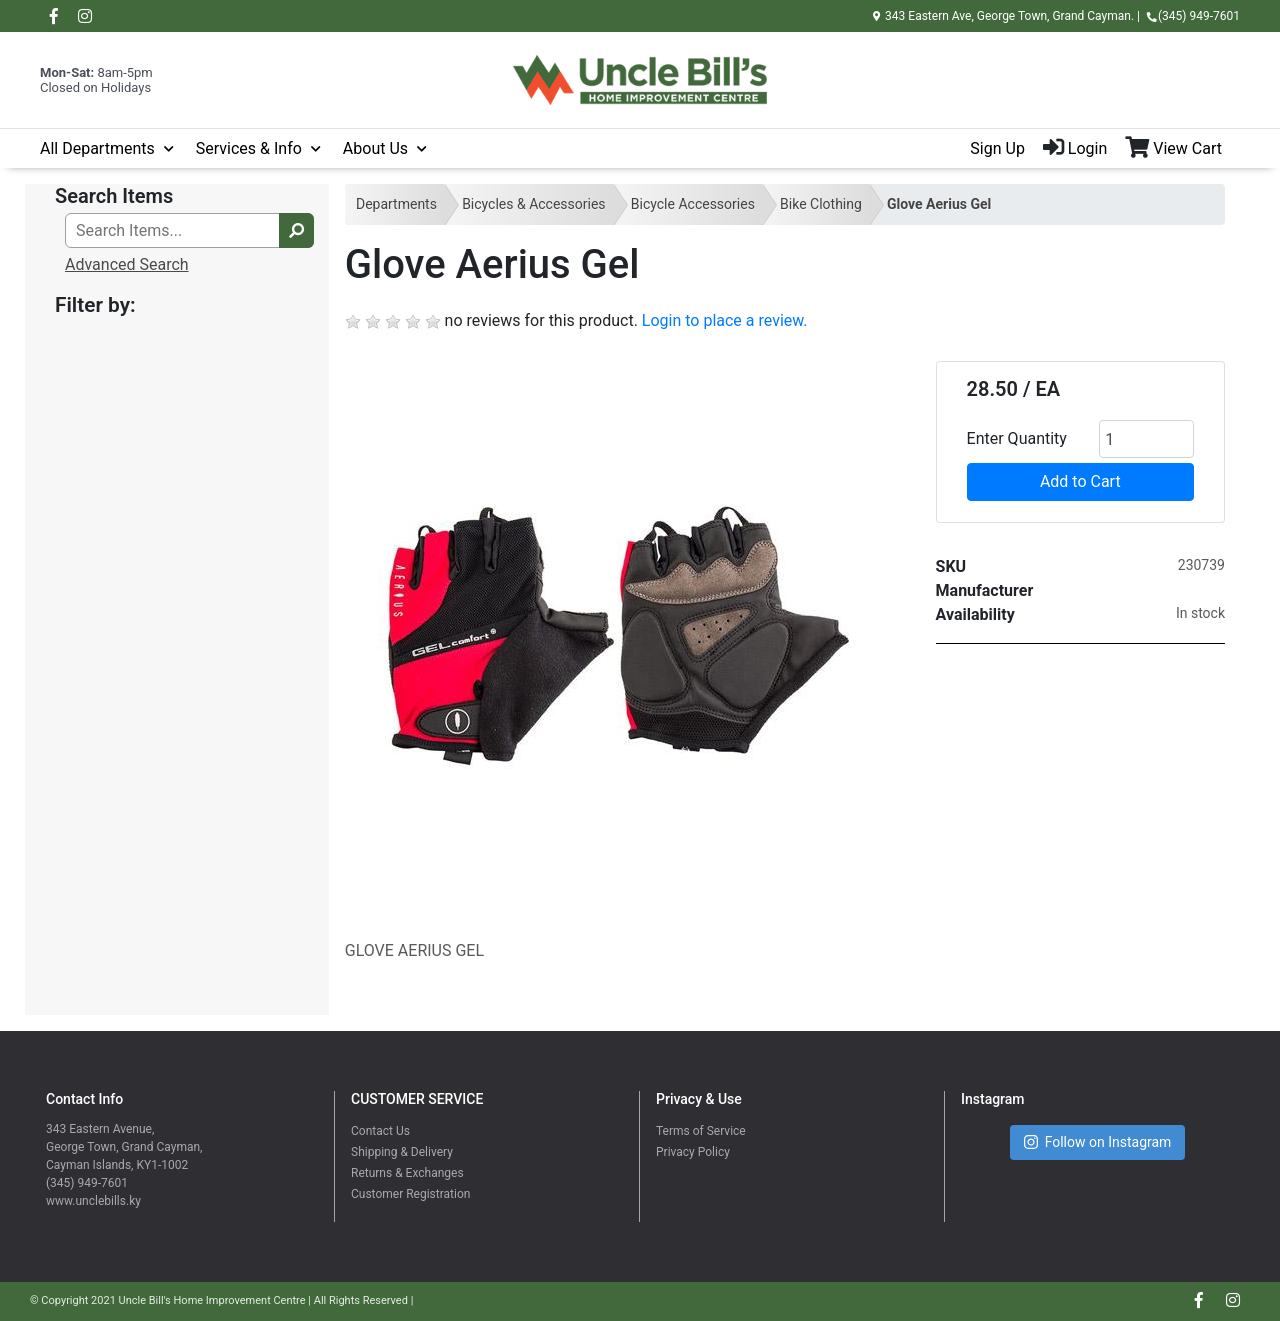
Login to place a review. (725, 320)
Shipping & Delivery (402, 1152)
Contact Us (380, 1131)
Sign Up (997, 148)
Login (1075, 148)
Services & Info (249, 148)
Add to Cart (1080, 481)
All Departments (97, 148)
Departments (396, 204)
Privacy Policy (693, 1152)
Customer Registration (410, 1194)
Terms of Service (701, 1131)
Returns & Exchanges (407, 1173)
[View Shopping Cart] (1182, 149)
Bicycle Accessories (693, 204)
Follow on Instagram (1098, 1142)
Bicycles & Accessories (533, 204)
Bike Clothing (821, 204)
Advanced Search (127, 264)
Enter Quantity (1017, 438)
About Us (375, 148)
